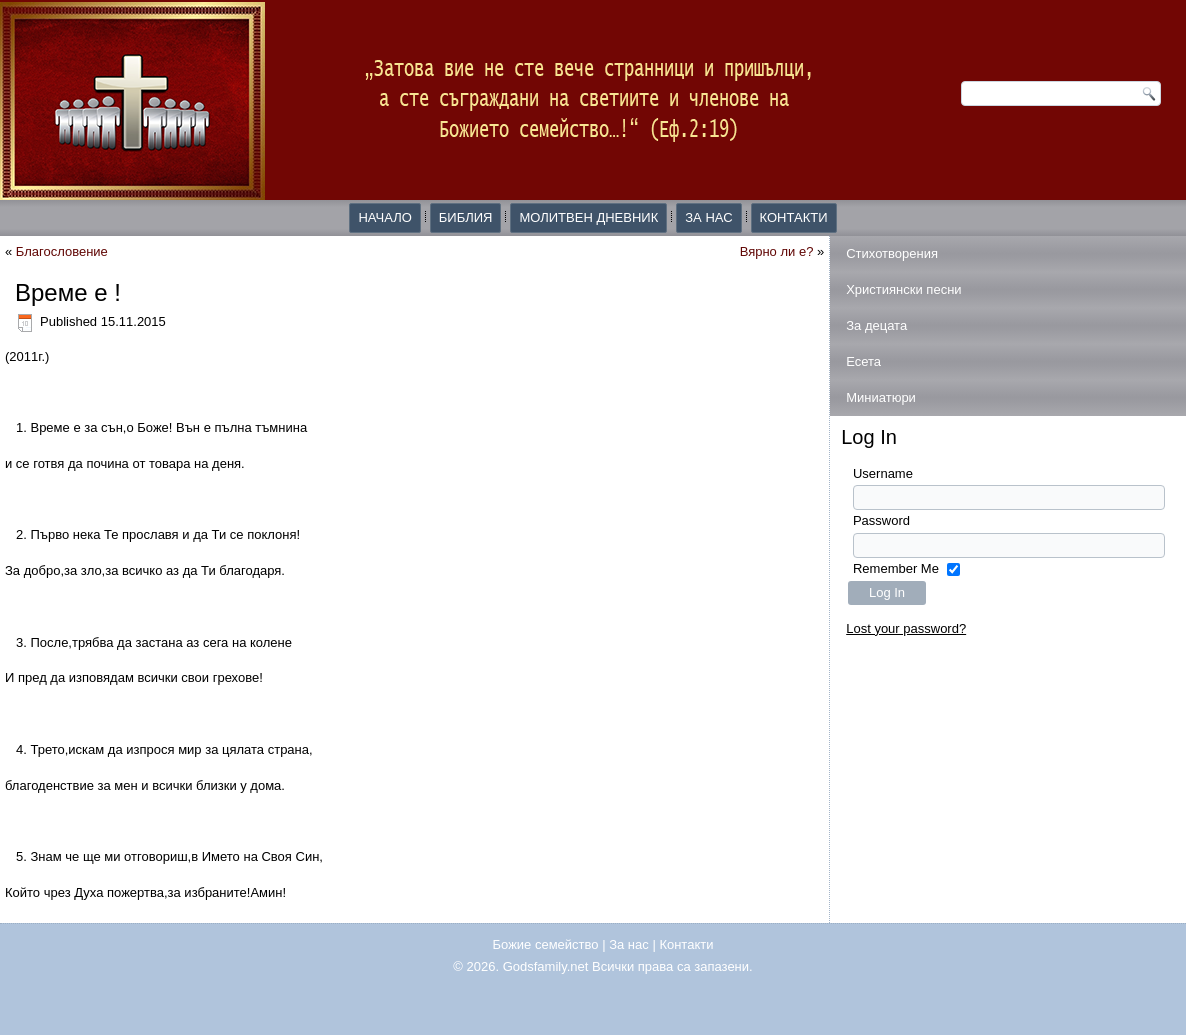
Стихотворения (892, 253)
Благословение (62, 251)
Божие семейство (546, 944)
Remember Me (896, 568)
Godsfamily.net (546, 966)
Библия (466, 217)
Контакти (794, 217)
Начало (384, 217)
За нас (708, 217)
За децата (876, 325)
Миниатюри (881, 397)
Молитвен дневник (588, 217)
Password (881, 520)
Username (883, 473)
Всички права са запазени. (672, 966)
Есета (863, 361)
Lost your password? (906, 628)
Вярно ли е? (777, 251)
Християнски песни (903, 289)
